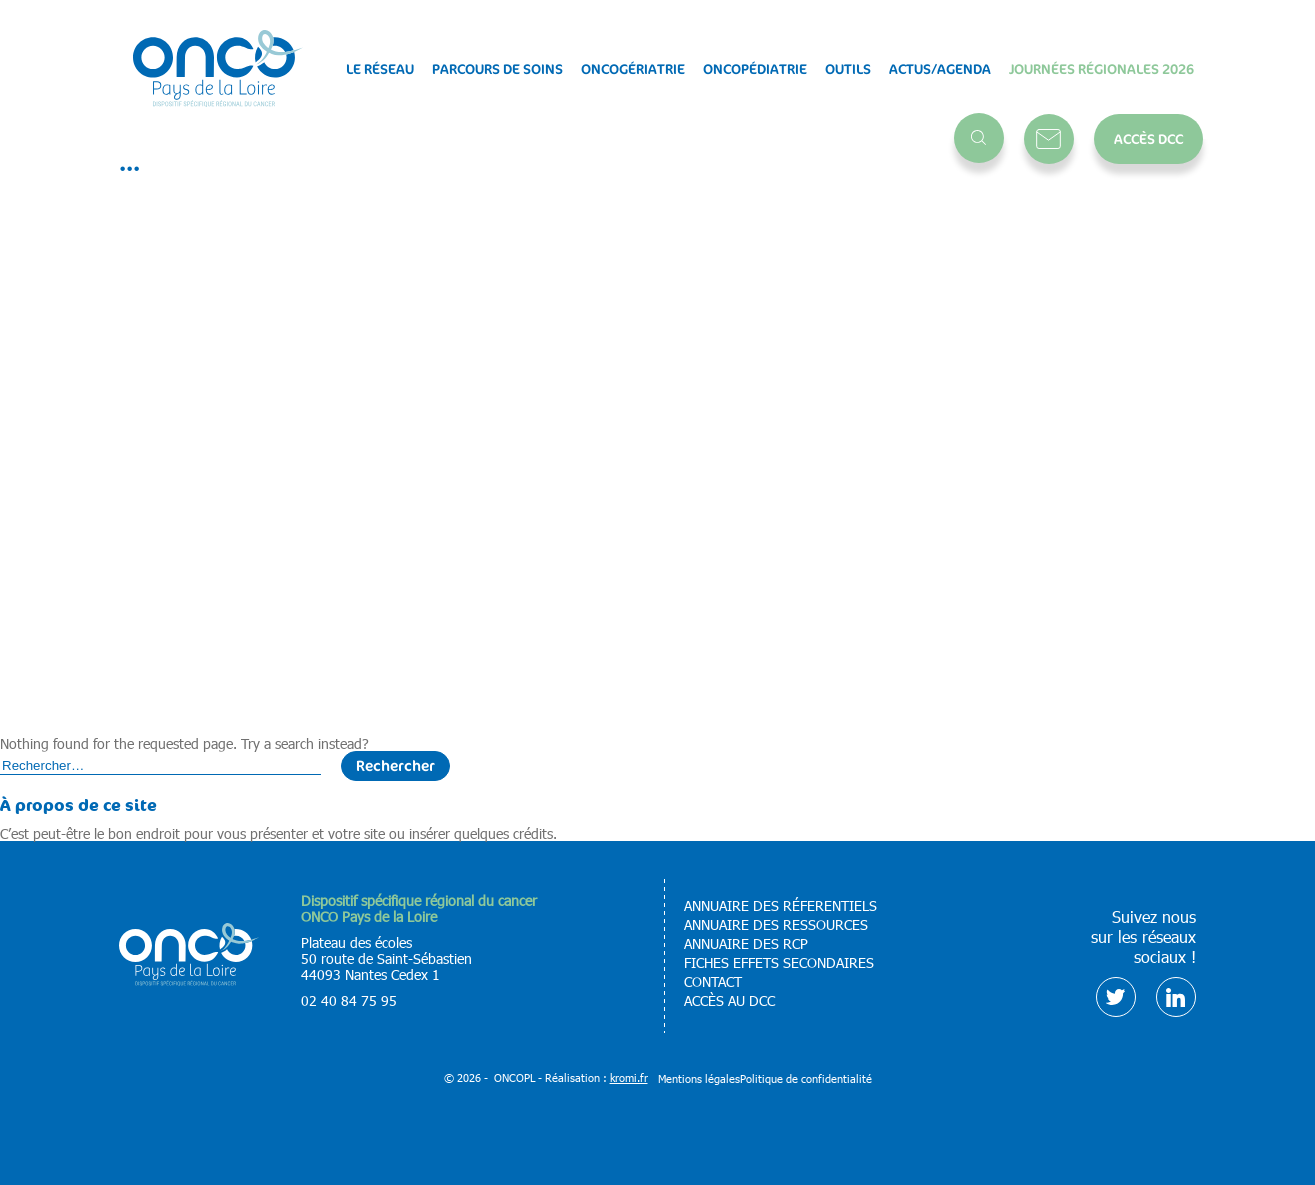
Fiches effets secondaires (779, 963)
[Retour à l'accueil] (218, 69)
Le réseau (380, 69)
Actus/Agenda (940, 69)
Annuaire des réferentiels (780, 906)
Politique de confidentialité (806, 1078)
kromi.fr (629, 1077)
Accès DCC (1148, 138)
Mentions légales (699, 1078)
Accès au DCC (729, 1001)
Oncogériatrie (633, 69)
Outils (848, 69)
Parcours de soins (497, 69)
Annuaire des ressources (776, 925)
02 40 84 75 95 (349, 1000)
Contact (1049, 139)
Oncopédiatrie (755, 69)
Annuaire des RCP (746, 944)
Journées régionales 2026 (1101, 69)
